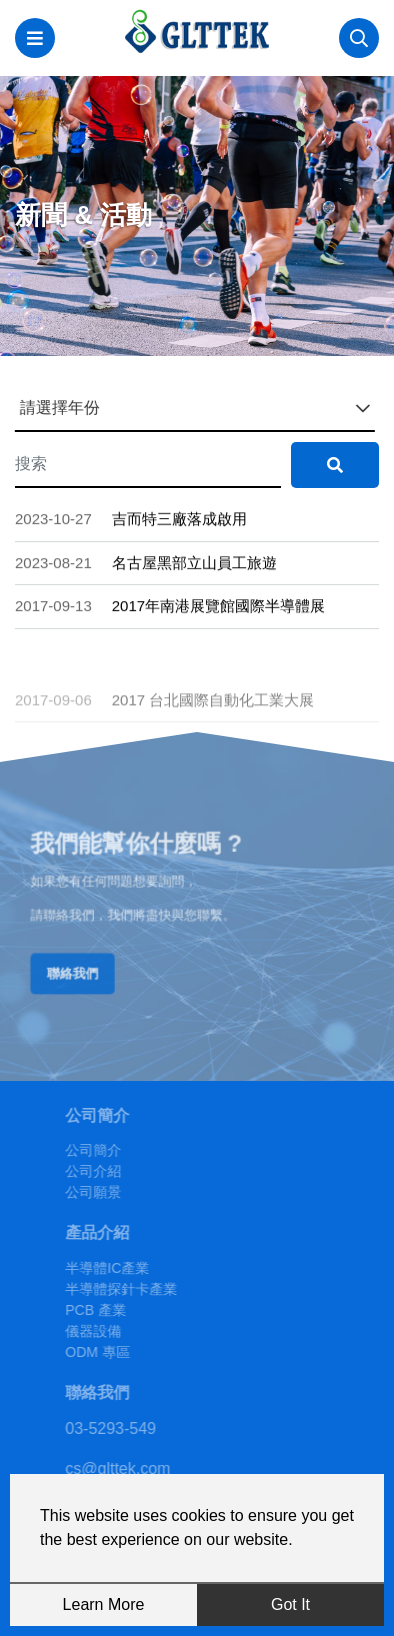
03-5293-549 (132, 1428)
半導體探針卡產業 (143, 1289)
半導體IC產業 (129, 1268)
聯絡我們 (82, 968)
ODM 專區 (119, 1352)
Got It (290, 1604)
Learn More (104, 1604)
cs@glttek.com (139, 1468)
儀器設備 (115, 1331)
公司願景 (115, 1192)
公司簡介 (115, 1150)
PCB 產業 (117, 1310)
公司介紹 (115, 1171)
